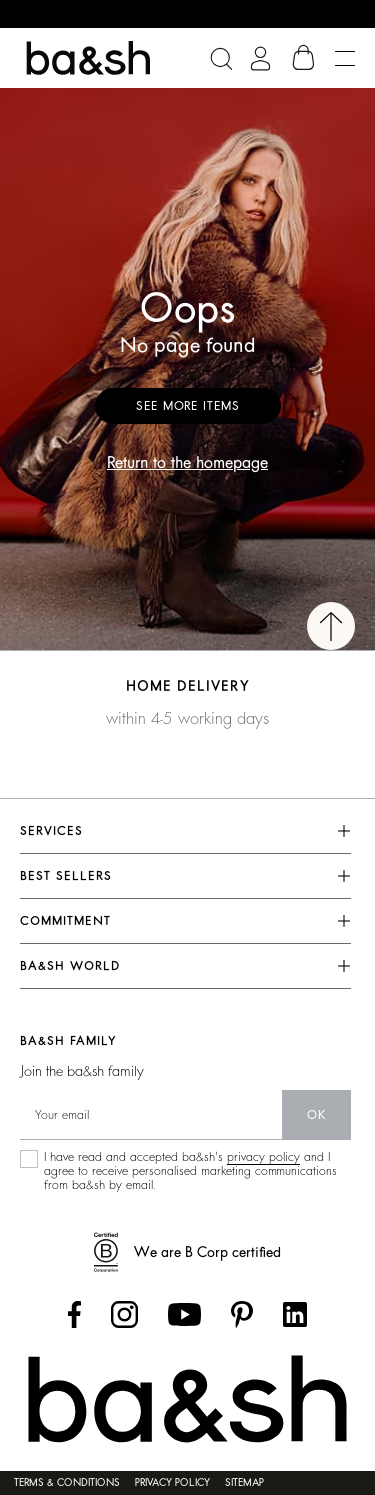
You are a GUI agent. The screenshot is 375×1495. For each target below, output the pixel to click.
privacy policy (263, 1157)
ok (316, 1115)
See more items (188, 406)
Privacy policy (172, 1483)
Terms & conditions (67, 1483)
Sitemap (244, 1483)
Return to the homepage (187, 463)
